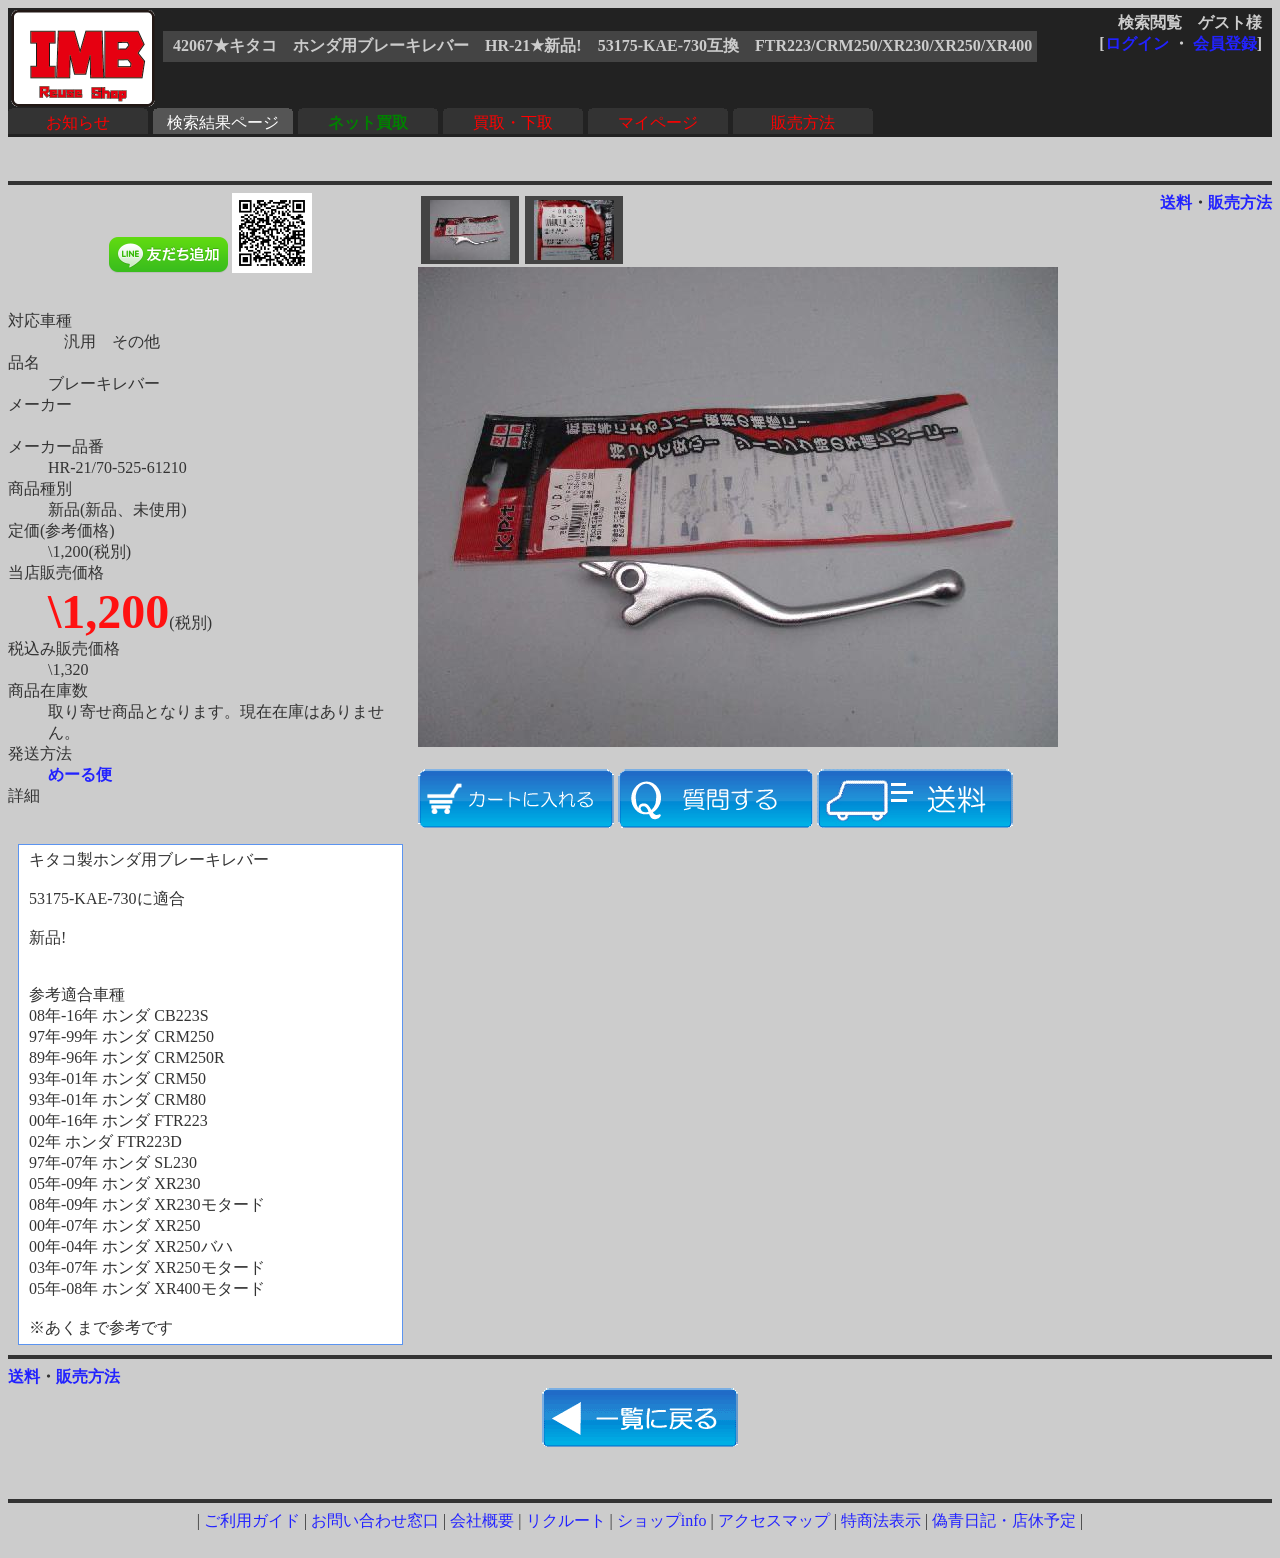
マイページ (658, 122)
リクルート (566, 1520)
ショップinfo (662, 1520)
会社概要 (482, 1520)
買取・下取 (513, 122)
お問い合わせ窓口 (375, 1520)
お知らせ (78, 122)
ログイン (1137, 43)
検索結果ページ (223, 122)
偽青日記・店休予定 (1004, 1520)
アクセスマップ (774, 1520)
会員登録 (1225, 43)
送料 (1176, 202)
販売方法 (803, 122)
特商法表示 (881, 1520)
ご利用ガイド (252, 1520)
